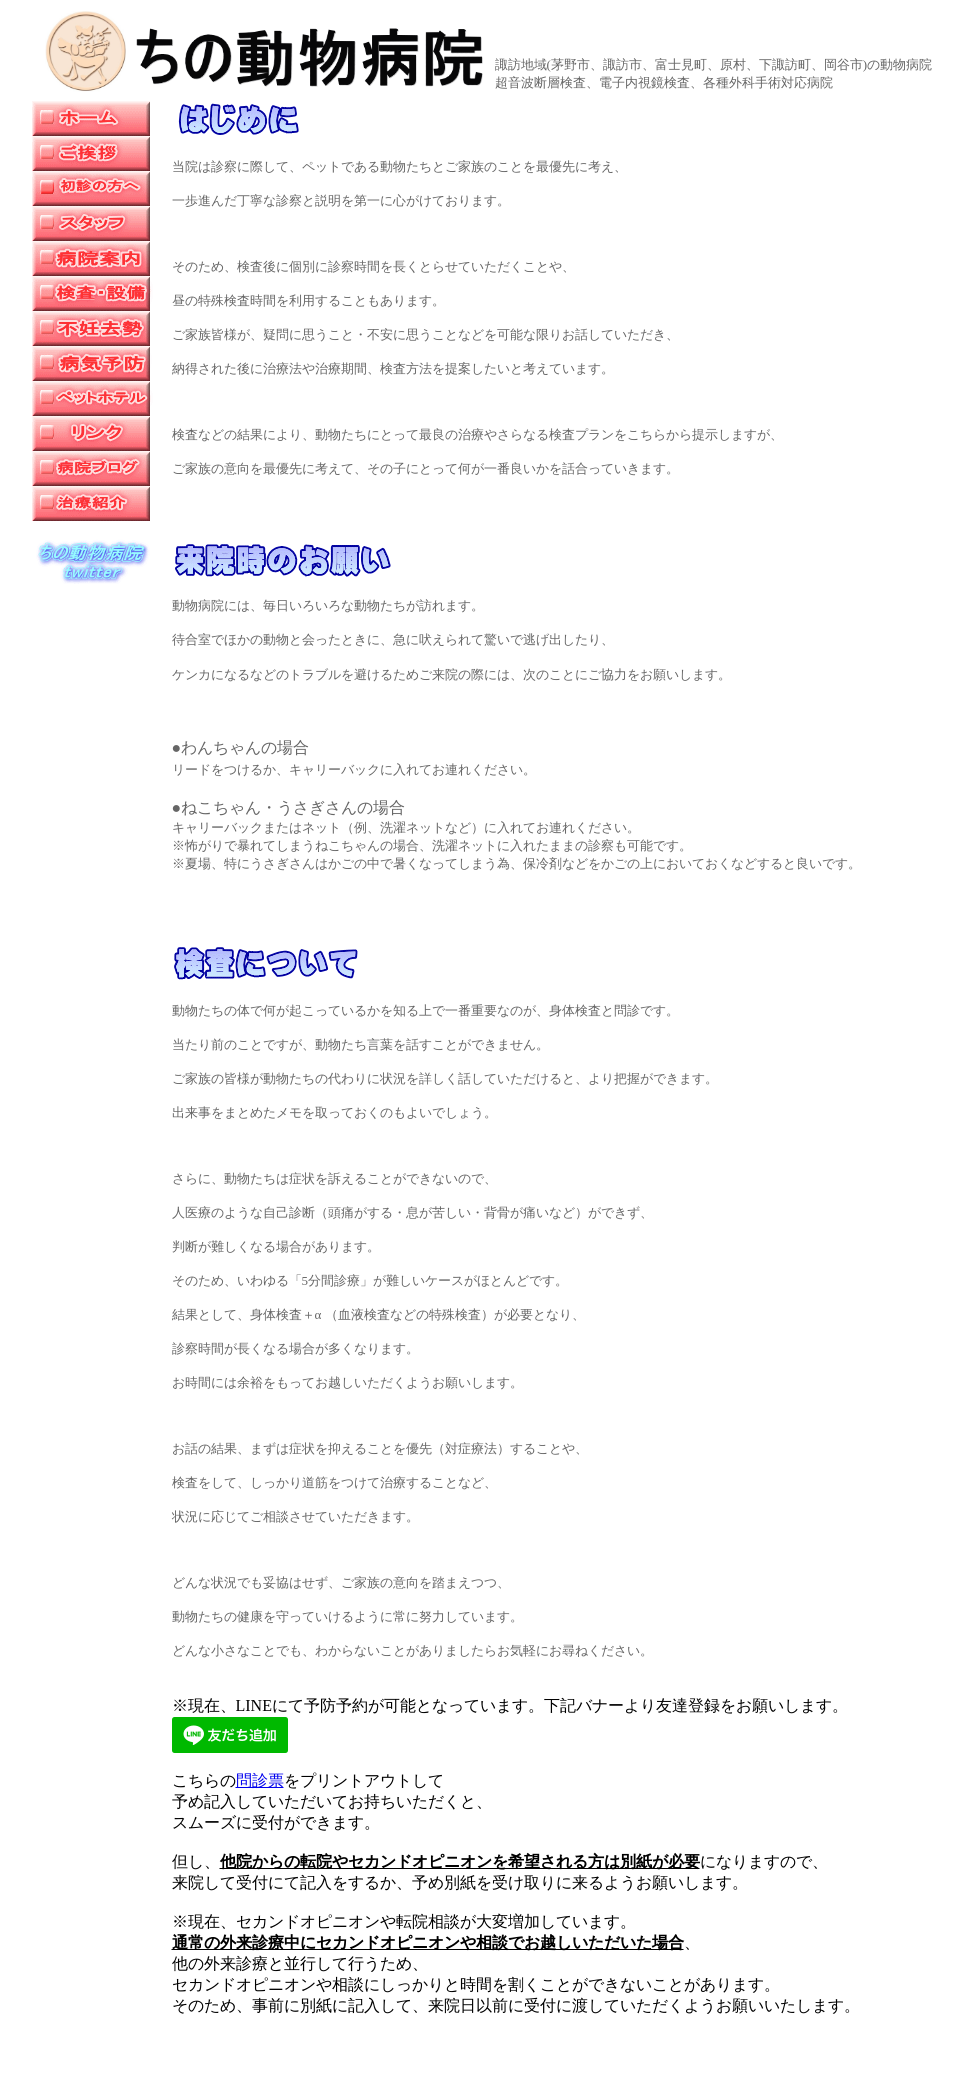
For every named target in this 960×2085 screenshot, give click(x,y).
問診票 (260, 1780)
